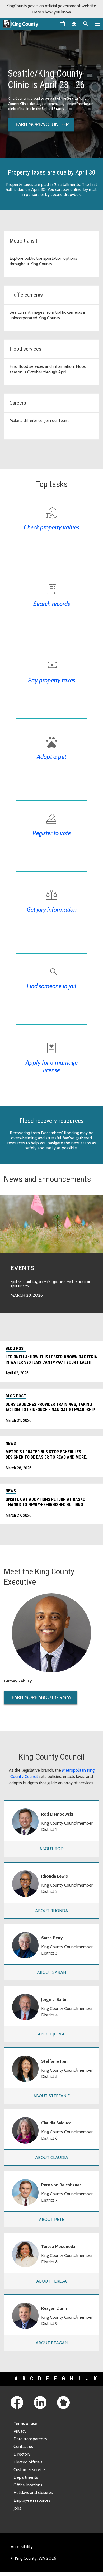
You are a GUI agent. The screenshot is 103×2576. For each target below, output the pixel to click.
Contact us (23, 2446)
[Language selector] (74, 24)
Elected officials (28, 2461)
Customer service (29, 2469)
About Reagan (52, 2342)
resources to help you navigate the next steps (49, 1142)
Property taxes (19, 184)
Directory (21, 2454)
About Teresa (51, 2281)
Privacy (19, 2431)
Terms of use (25, 2423)
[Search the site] (85, 24)
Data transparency (30, 2438)
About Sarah (51, 1972)
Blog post (16, 1348)
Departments (25, 2477)
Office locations (27, 2484)
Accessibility (22, 2546)
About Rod (51, 1848)
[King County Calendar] (62, 24)
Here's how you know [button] (51, 12)
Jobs (17, 2508)
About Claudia (51, 2157)
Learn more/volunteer (41, 124)
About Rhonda (51, 1910)
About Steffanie (51, 2095)
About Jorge (51, 2034)
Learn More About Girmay (41, 1697)
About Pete (51, 2219)
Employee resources (31, 2500)
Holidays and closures (33, 2492)
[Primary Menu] (97, 24)
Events (22, 1268)
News (11, 1443)
